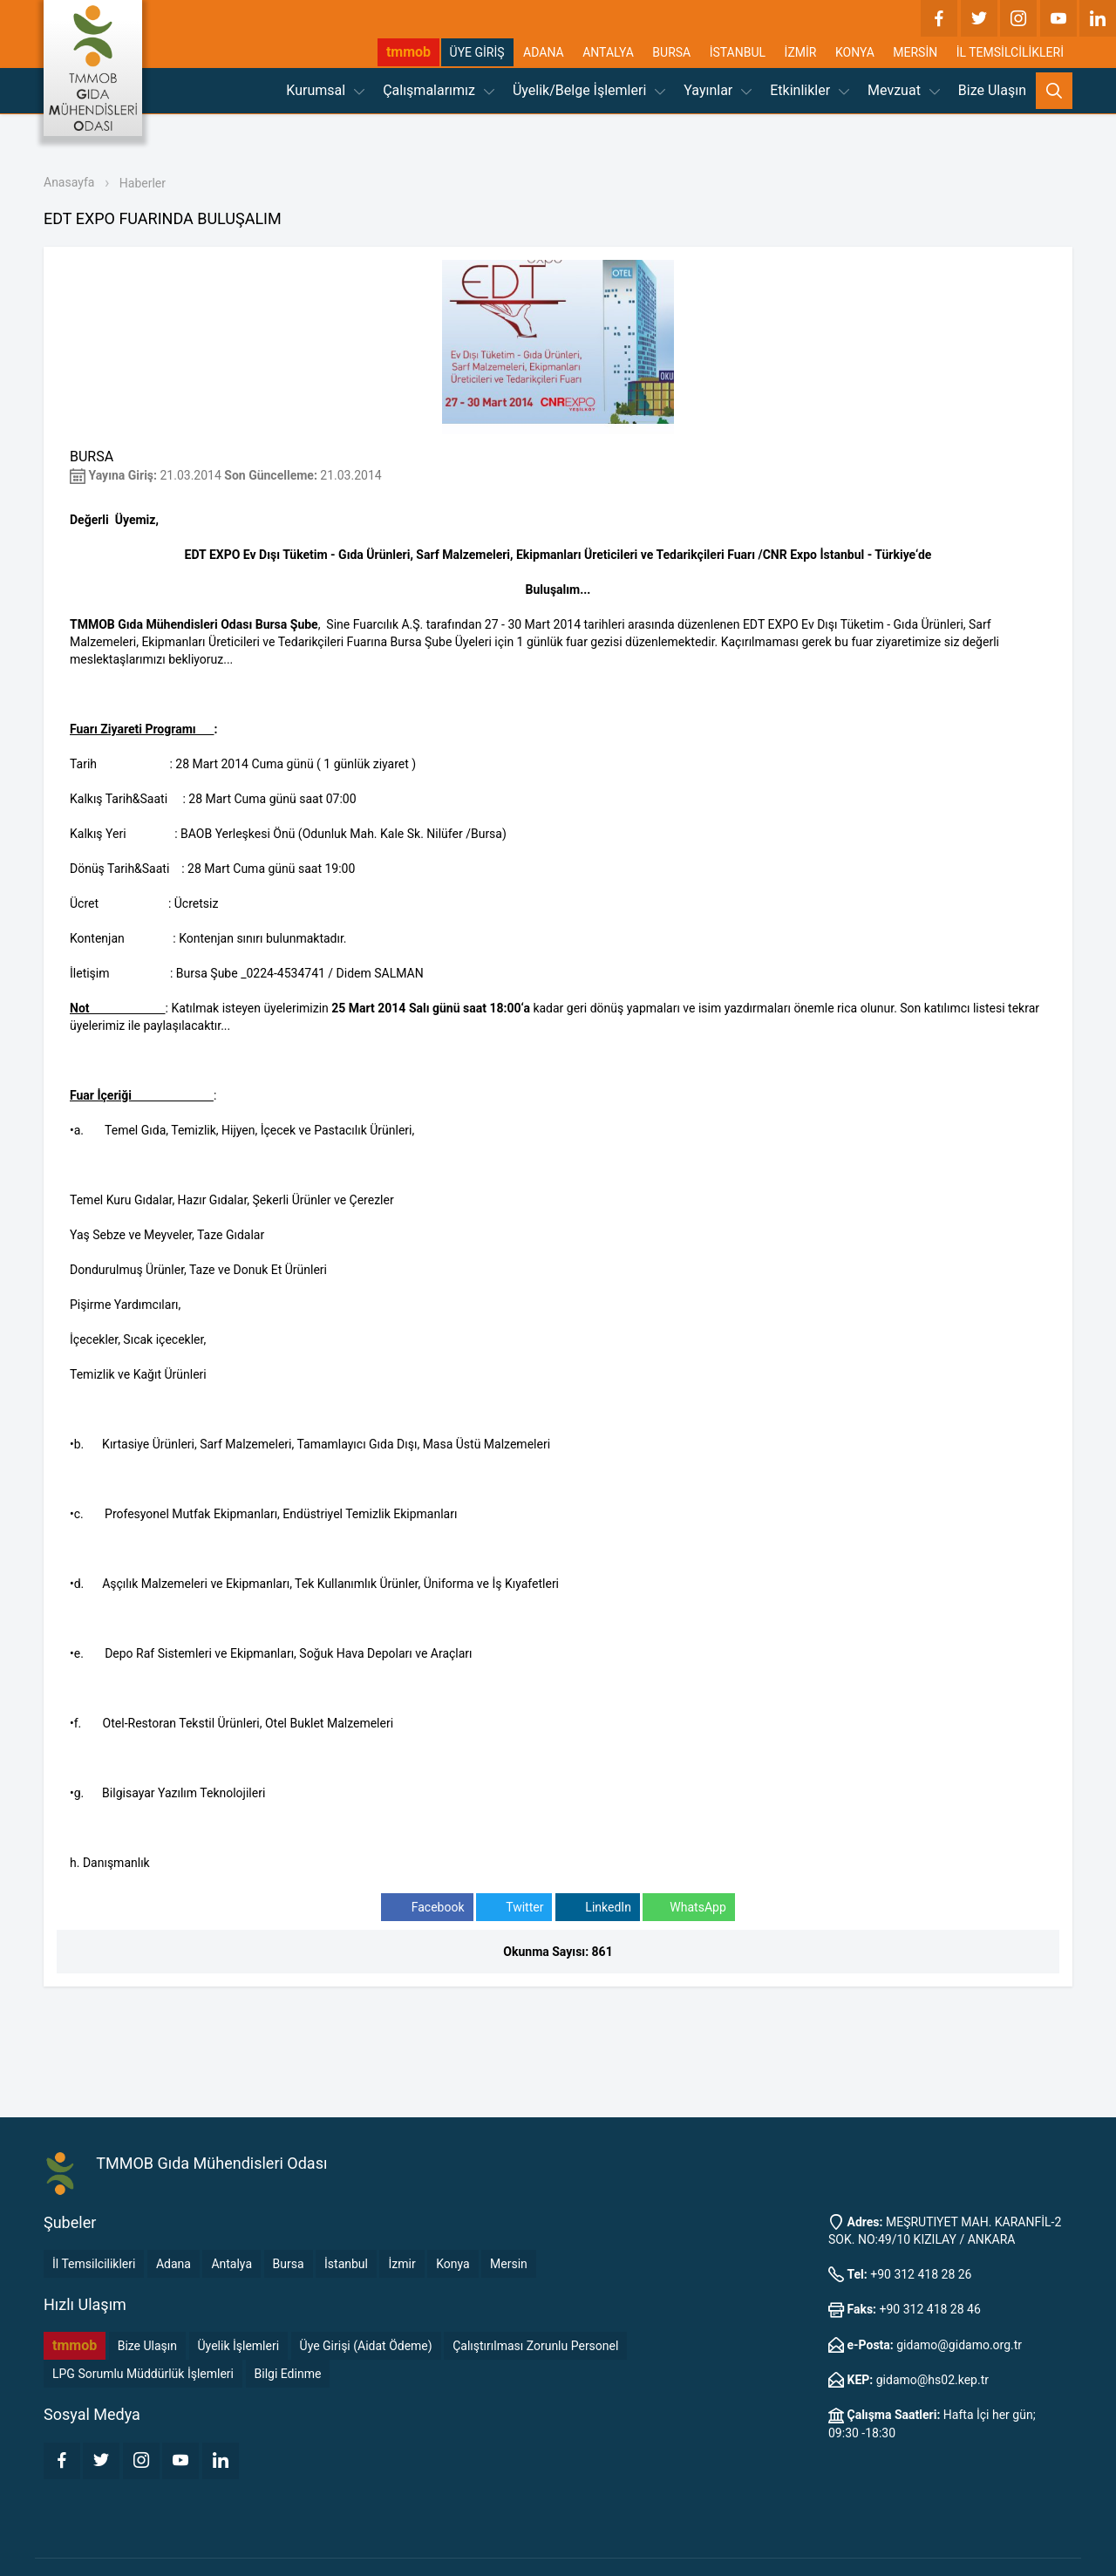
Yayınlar (718, 90)
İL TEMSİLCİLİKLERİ (1010, 52)
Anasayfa (69, 182)
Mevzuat (904, 90)
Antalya (231, 2264)
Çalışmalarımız (438, 90)
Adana (173, 2264)
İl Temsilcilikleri (93, 2264)
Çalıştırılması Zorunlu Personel (535, 2346)
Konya (452, 2264)
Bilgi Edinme (288, 2374)
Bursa (288, 2264)
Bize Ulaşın (992, 90)
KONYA (854, 52)
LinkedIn (597, 1907)
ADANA (543, 52)
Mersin (508, 2264)
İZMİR (801, 52)
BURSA (671, 52)
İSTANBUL (738, 52)
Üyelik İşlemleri (239, 2346)
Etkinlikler (809, 90)
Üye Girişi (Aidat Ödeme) (366, 2346)
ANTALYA (608, 52)
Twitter (514, 1907)
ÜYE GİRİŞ (477, 52)
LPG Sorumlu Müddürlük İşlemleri (143, 2374)
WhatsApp (688, 1907)
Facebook (427, 1907)
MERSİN (915, 52)
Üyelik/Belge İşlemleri (589, 90)
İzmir (401, 2264)
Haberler (142, 183)
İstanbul (346, 2264)
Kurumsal (325, 90)
